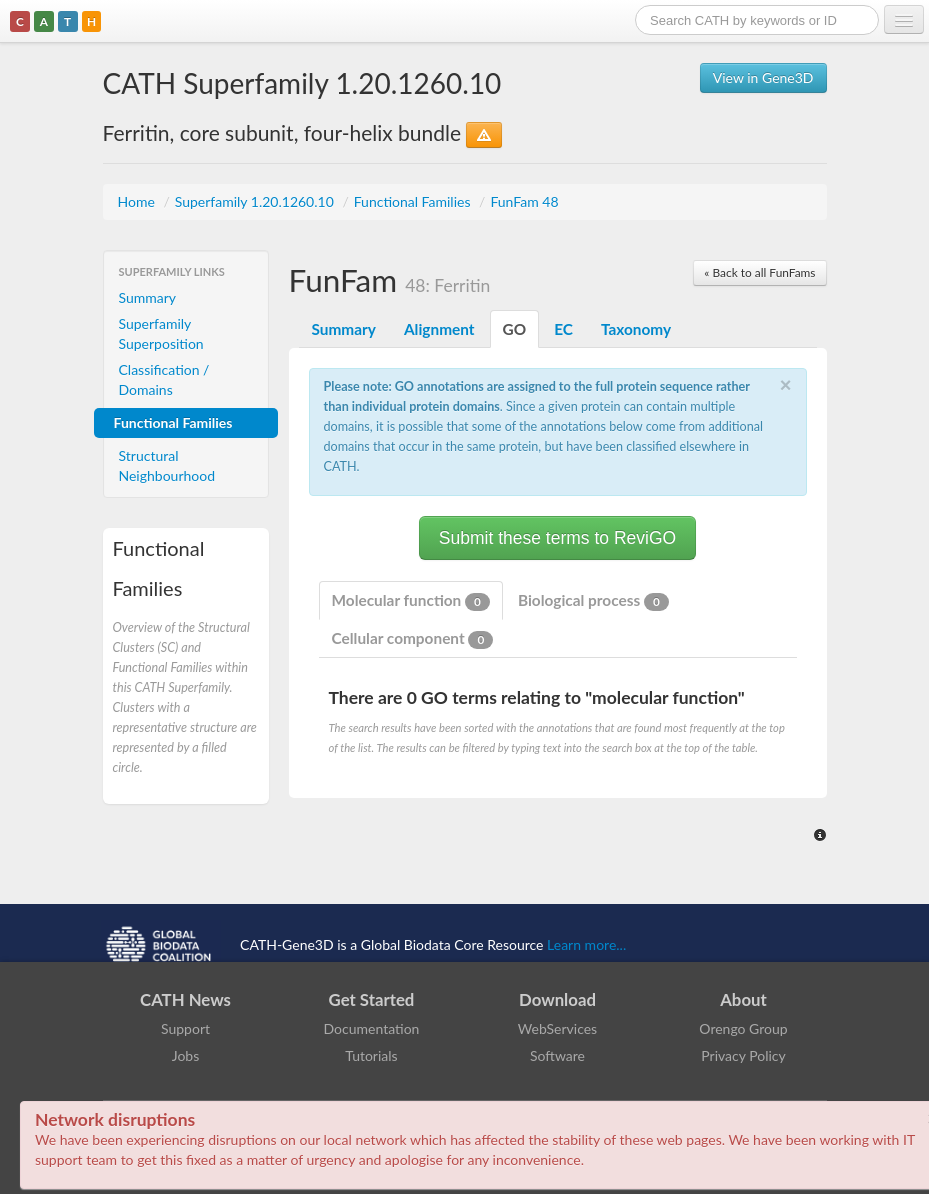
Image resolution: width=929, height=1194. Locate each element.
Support (185, 1028)
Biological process (593, 601)
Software (557, 1055)
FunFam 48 (524, 201)
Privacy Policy (743, 1055)
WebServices (557, 1028)
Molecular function (411, 601)
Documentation (372, 1028)
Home (138, 201)
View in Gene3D (763, 77)
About (743, 999)
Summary (148, 297)
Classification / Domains (164, 379)
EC (563, 329)
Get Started (372, 999)
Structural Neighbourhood (167, 465)
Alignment (439, 329)
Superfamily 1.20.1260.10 (256, 201)
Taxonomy (636, 329)
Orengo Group (743, 1028)
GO (515, 329)
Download (557, 999)
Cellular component (413, 639)
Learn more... (586, 944)
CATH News (185, 999)
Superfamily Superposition (161, 333)
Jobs (186, 1055)
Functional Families (414, 201)
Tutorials (371, 1055)
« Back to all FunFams (759, 272)
